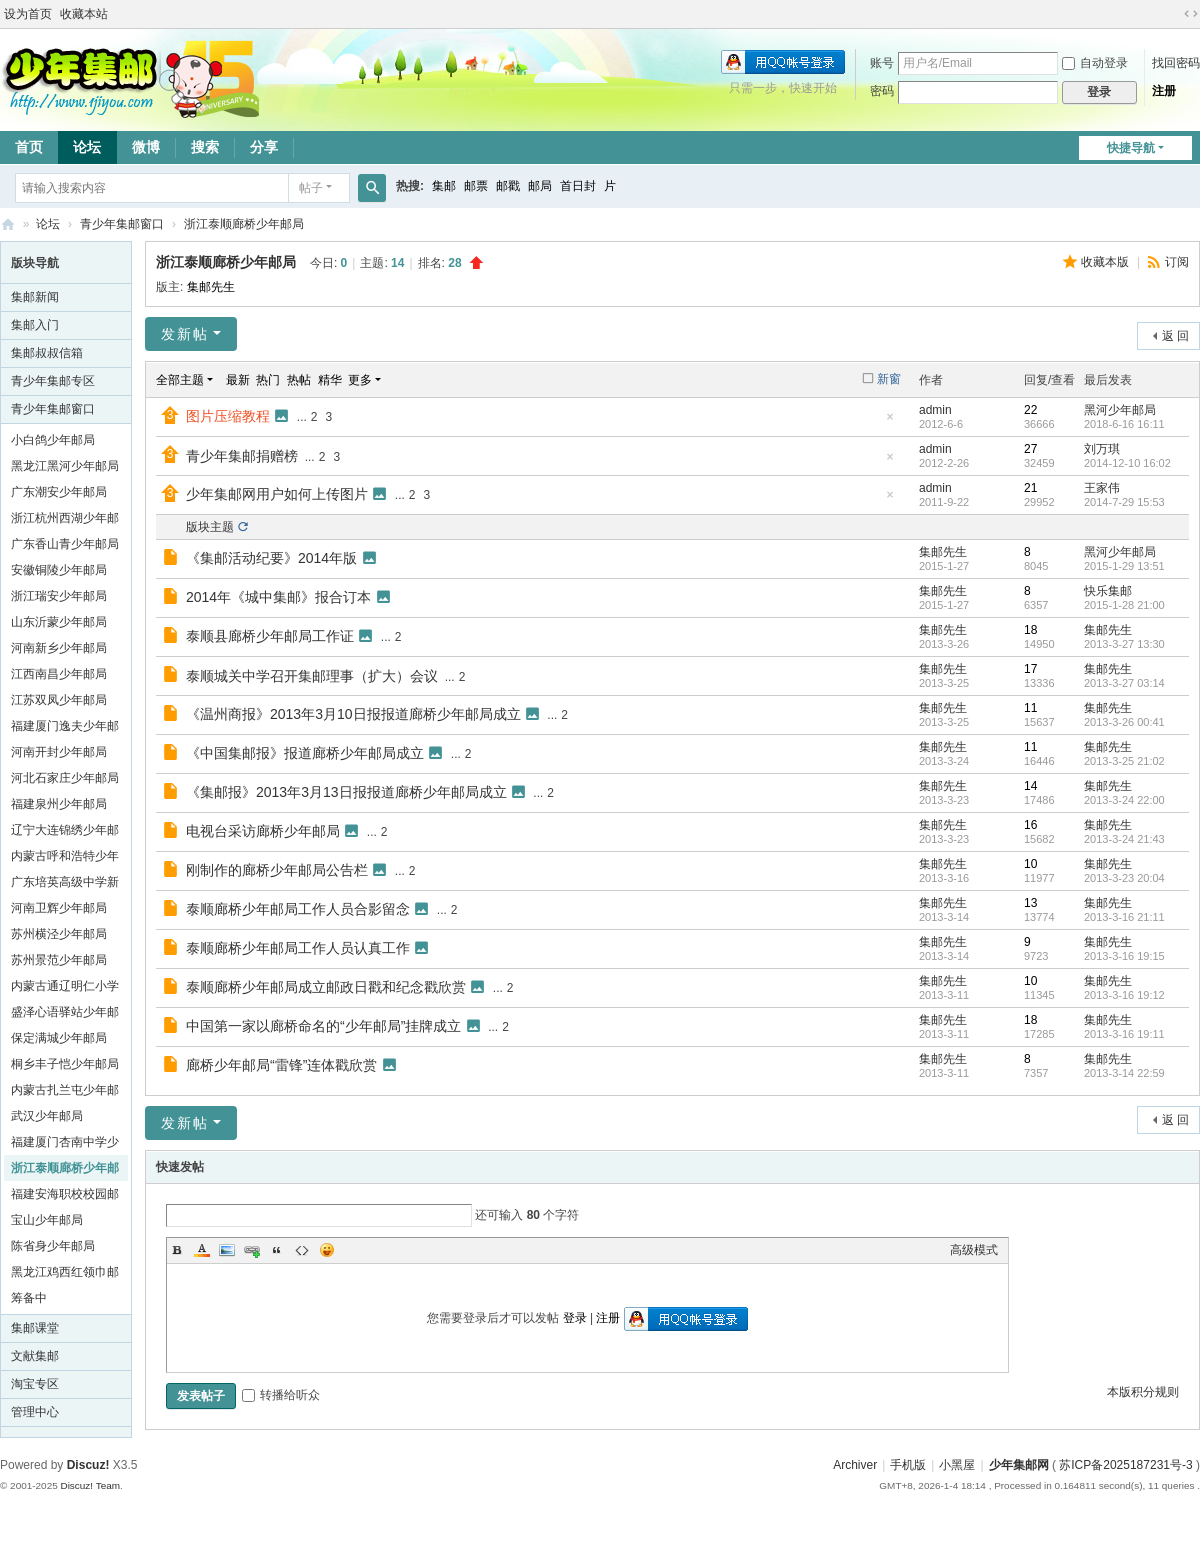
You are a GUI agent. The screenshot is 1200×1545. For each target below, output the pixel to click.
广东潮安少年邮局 (59, 492)
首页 (29, 147)
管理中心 (35, 1412)
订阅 (1177, 262)
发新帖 (185, 334)
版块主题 (210, 527)
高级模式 (974, 1250)
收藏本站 (84, 14)
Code (302, 1250)
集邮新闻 (35, 297)
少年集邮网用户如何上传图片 (277, 494)
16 (1030, 825)
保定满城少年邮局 (59, 1038)
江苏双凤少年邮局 (59, 700)
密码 (882, 91)
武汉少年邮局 (47, 1116)
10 (1030, 864)
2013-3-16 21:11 (1124, 917)
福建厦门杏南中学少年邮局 (65, 1145)
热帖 (299, 380)
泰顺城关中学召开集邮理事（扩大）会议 (312, 676)
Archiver (855, 1465)
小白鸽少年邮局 (53, 440)
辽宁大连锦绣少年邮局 (65, 833)
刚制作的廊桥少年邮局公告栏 (277, 870)
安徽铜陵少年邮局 (59, 570)
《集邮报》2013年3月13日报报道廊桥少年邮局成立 (346, 792)
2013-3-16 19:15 (1124, 956)
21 (1030, 488)
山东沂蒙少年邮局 (59, 622)
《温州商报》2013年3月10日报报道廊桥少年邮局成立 (353, 714)
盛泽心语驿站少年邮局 (65, 1015)
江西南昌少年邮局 (59, 674)
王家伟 (1102, 488)
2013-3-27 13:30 (1124, 644)
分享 (264, 147)
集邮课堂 (35, 1328)
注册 (1164, 91)
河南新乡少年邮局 (59, 648)
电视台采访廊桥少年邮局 (263, 831)
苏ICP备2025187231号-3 (1125, 1465)
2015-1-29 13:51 (1124, 566)
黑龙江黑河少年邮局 (65, 466)
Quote (277, 1250)
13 (1030, 903)
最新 (238, 380)
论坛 (87, 147)
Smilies (327, 1250)
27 (1030, 449)
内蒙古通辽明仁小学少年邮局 (65, 989)
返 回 (1175, 336)
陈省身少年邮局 (53, 1246)
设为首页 (28, 14)
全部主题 (180, 380)
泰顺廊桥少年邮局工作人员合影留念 (298, 909)
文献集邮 (35, 1356)
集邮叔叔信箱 (47, 353)
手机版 (908, 1465)
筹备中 (29, 1298)
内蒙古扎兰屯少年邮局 (65, 1093)
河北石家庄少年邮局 (65, 778)
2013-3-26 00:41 (1124, 722)
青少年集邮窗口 (122, 224)
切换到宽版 (1191, 14)
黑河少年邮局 (1120, 410)
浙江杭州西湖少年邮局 (65, 521)
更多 (360, 380)
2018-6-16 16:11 (1124, 424)
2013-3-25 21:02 (1124, 761)
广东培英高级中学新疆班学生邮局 (65, 885)
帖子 (311, 188)
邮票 (476, 186)
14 (1030, 786)
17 (1030, 669)
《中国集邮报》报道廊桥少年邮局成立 (305, 753)
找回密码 (1176, 63)
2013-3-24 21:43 (1124, 839)
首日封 (578, 186)
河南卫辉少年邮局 (59, 908)
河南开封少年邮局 (59, 752)
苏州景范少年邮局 (59, 960)
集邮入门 (35, 325)
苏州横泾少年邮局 (59, 934)
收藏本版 (1106, 262)
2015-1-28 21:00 (1124, 605)
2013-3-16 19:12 (1124, 995)
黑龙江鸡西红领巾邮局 (65, 1275)
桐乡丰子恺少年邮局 (65, 1064)
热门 (268, 380)
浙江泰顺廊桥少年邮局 (244, 224)
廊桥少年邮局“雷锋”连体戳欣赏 (281, 1065)
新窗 (889, 379)
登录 (575, 1318)
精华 (330, 380)
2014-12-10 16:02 (1127, 463)
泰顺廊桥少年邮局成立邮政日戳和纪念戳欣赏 (326, 987)
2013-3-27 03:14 (1124, 683)
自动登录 (1095, 63)
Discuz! (88, 1465)
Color (202, 1250)
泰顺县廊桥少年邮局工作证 (270, 636)
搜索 (205, 147)
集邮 (444, 186)
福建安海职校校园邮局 (65, 1197)
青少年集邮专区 (53, 381)
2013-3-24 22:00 (1124, 800)
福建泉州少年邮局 (59, 804)
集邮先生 (211, 287)
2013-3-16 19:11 (1124, 1034)
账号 (882, 63)
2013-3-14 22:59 (1124, 1073)
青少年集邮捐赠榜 (242, 456)
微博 (146, 147)
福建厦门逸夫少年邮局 (65, 729)
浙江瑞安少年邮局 (59, 596)
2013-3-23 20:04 (1124, 878)
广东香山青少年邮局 (65, 544)
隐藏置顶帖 (890, 422)
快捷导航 (1131, 148)
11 (1030, 708)
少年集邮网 (1019, 1465)
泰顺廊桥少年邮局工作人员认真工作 (298, 948)
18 (1030, 630)
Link (252, 1250)
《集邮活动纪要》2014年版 (271, 558)
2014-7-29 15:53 (1124, 502)
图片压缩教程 (228, 416)
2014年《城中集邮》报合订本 (278, 597)
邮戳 (508, 186)
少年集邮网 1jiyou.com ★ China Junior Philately (8, 224)
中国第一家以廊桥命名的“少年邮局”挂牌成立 (323, 1026)
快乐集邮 (1108, 591)
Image (227, 1250)
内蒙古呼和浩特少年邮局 (65, 859)
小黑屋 (957, 1465)
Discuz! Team (90, 1485)
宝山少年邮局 (47, 1220)
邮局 (540, 186)
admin (935, 410)
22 (1030, 410)
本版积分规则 (1143, 1392)
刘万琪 (1102, 449)
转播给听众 (281, 1395)
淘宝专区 (35, 1384)
